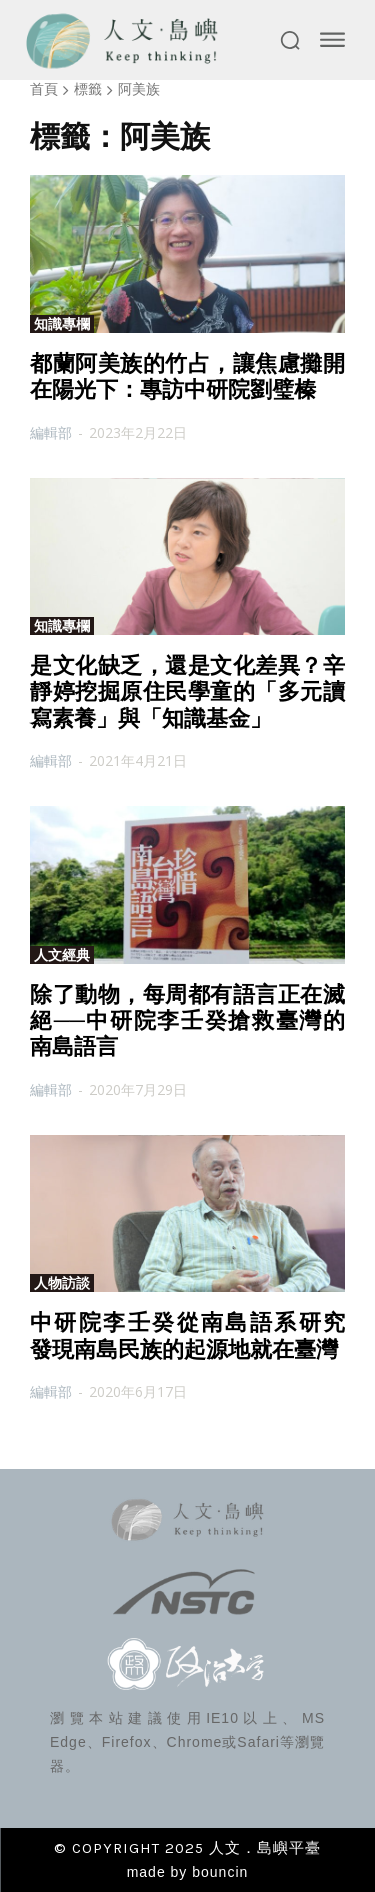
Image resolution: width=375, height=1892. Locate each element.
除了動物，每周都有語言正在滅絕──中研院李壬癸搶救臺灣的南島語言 (187, 1021)
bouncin (220, 1872)
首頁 (44, 88)
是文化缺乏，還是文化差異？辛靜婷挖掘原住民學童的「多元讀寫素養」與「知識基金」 (187, 692)
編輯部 (51, 432)
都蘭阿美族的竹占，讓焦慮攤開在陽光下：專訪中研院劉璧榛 (187, 376)
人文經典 (62, 955)
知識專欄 (62, 324)
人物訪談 (62, 1283)
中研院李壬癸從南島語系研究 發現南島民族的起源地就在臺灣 (198, 1335)
